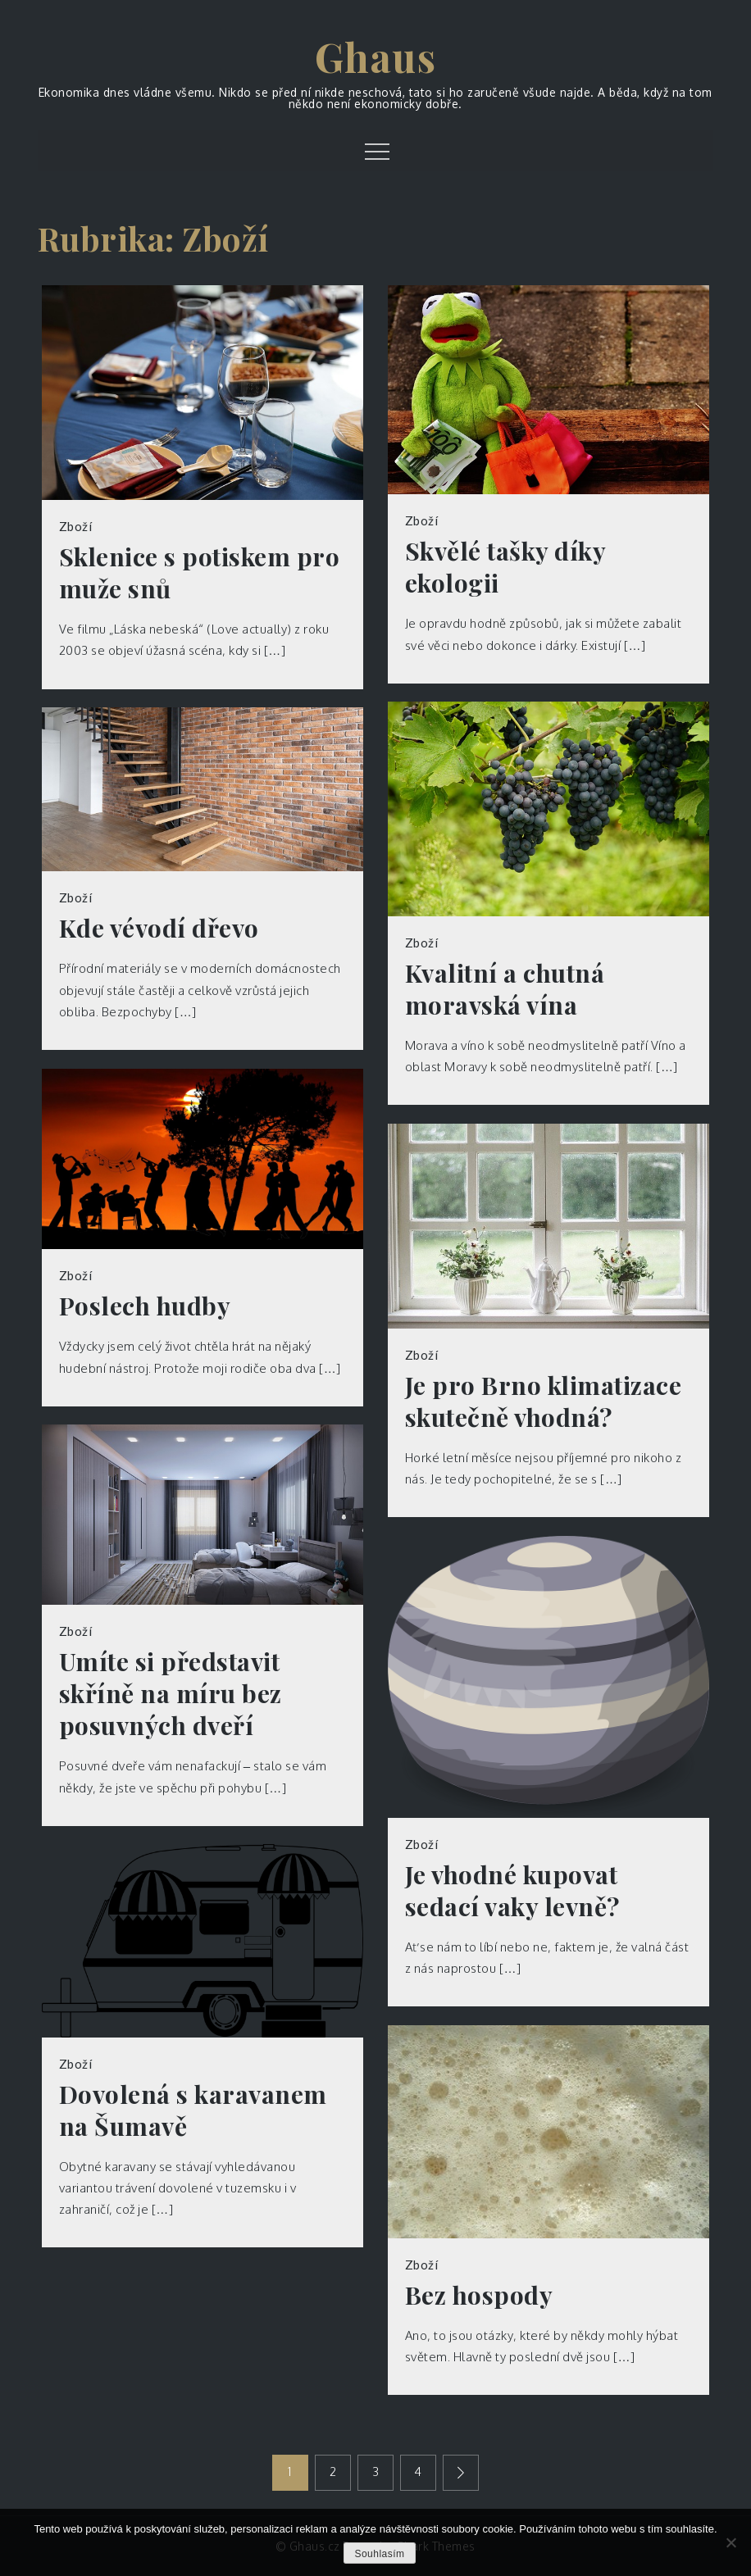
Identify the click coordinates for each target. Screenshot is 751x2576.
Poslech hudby (145, 1306)
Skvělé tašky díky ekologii (505, 567)
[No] (730, 2542)
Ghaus (376, 56)
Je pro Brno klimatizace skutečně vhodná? (543, 1401)
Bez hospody (479, 2295)
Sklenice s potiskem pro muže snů (199, 573)
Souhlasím (379, 2554)
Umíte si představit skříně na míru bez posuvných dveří (170, 1694)
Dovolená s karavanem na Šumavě (193, 2110)
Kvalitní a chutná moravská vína (505, 989)
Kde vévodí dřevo (159, 928)
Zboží (76, 526)
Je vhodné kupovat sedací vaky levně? (512, 1891)
